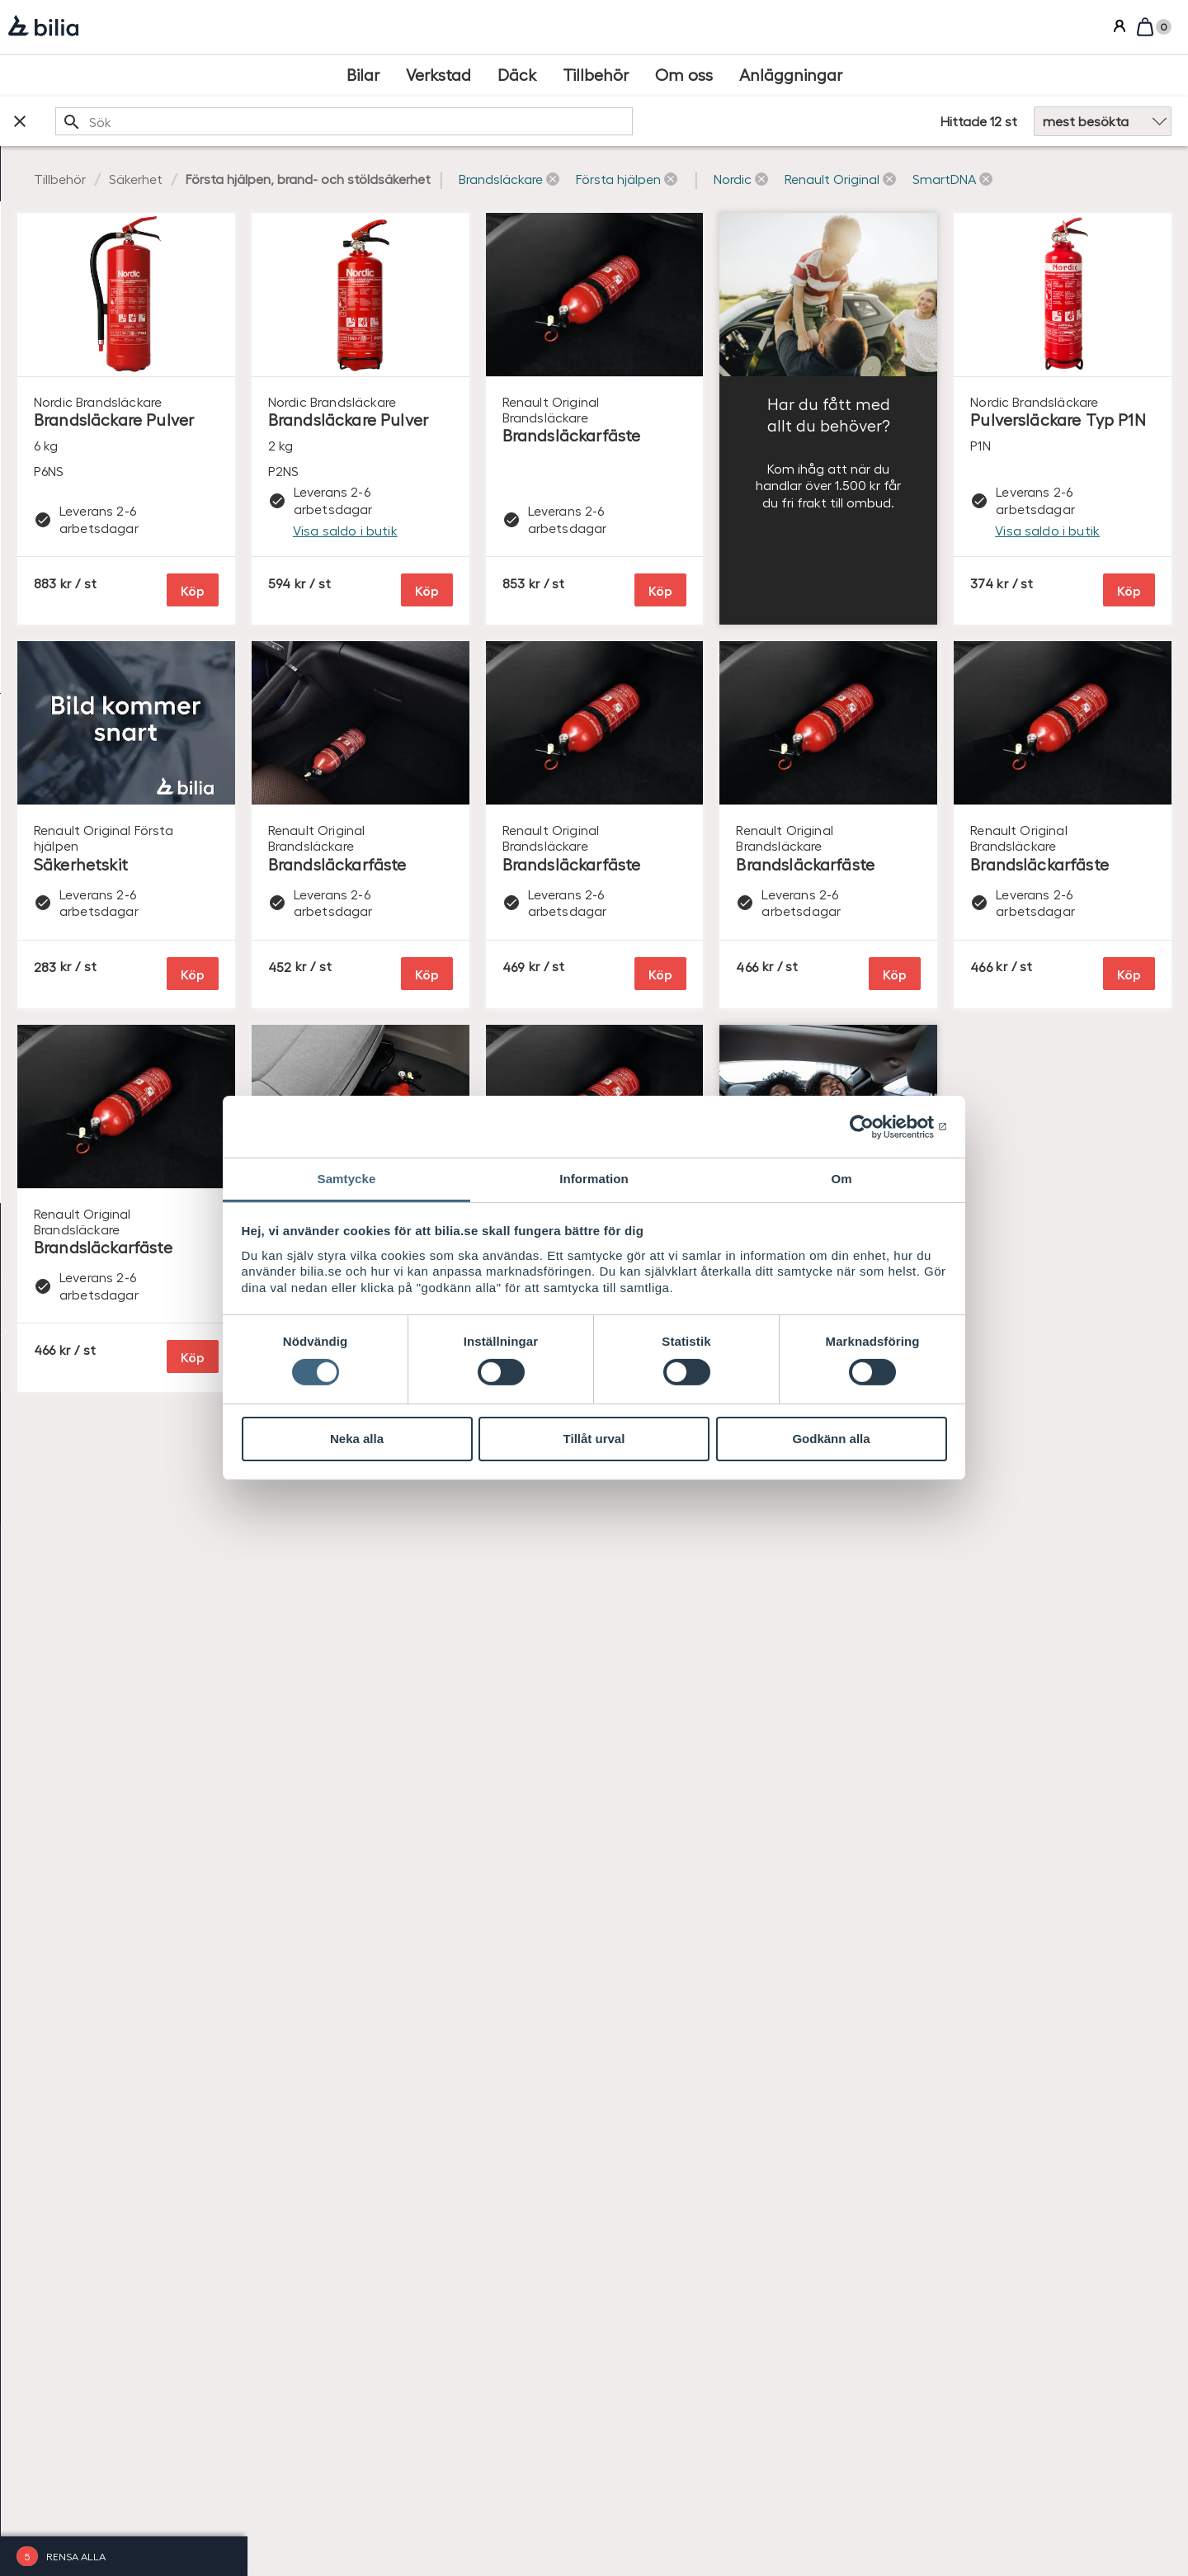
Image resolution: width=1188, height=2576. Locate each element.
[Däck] (516, 75)
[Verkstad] (438, 75)
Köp (436, 605)
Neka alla (357, 1439)
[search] (553, 121)
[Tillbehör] (595, 75)
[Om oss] (684, 75)
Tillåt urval (594, 1439)
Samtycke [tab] (347, 1179)
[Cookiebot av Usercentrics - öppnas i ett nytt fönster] (875, 1126)
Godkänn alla (831, 1439)
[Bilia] (43, 27)
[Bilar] (363, 75)
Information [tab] (594, 1179)
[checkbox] (123, 268)
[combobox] (553, 121)
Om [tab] (841, 1179)
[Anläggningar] (791, 75)
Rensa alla (76, 2556)
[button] (755, 179)
